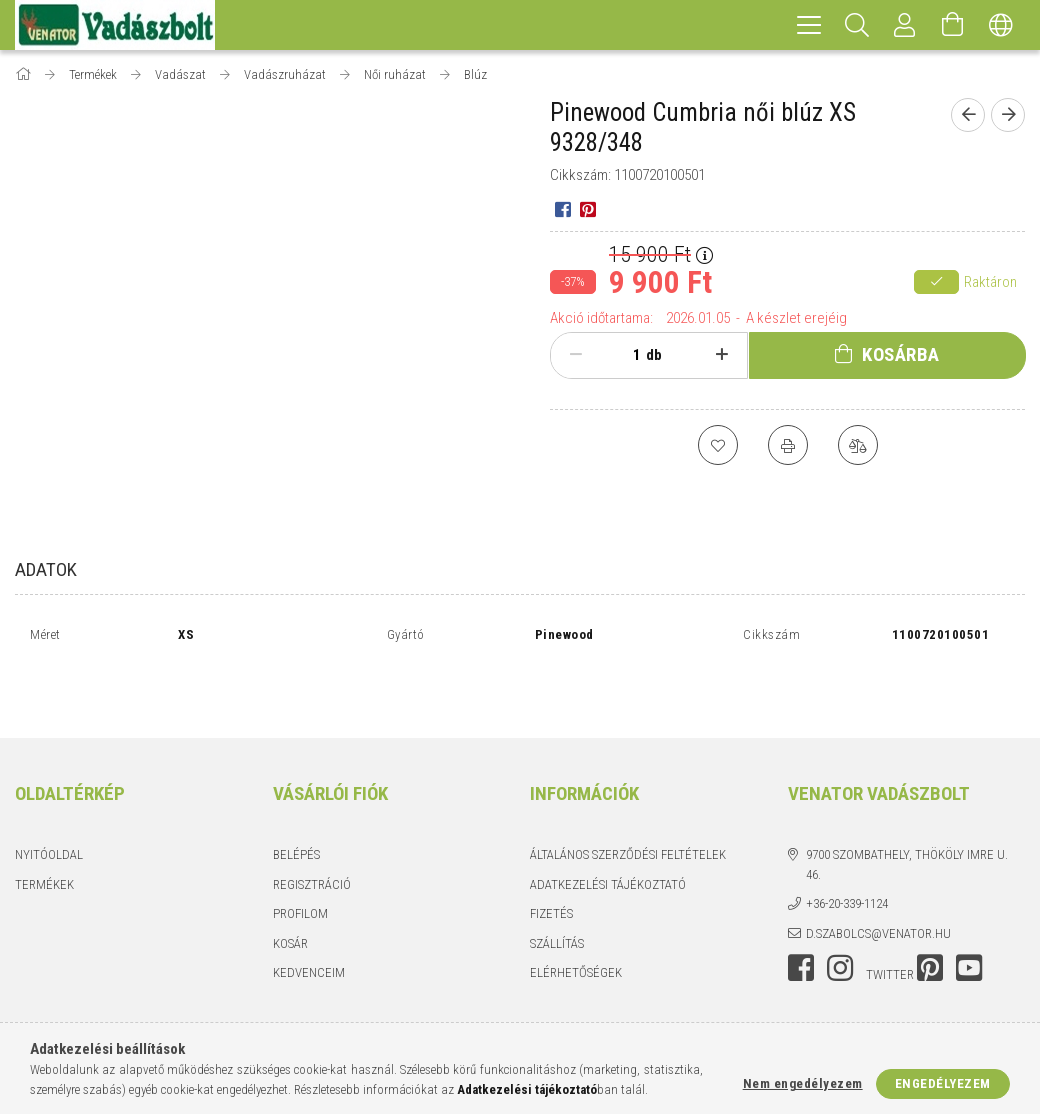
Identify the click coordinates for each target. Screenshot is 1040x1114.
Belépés (296, 806)
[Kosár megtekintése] (953, 25)
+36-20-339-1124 (847, 855)
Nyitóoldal (49, 806)
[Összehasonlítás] (858, 445)
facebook (801, 920)
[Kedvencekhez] (718, 445)
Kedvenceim (309, 924)
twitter (890, 926)
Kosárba (901, 354)
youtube (969, 920)
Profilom (300, 865)
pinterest (930, 920)
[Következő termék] (1008, 115)
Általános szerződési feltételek (628, 806)
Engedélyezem (943, 1083)
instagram (840, 920)
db (654, 355)
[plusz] (722, 355)
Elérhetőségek (576, 924)
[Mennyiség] (626, 355)
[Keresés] (857, 25)
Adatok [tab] (46, 569)
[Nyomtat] (788, 445)
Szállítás (557, 895)
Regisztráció (312, 836)
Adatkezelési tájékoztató (608, 836)
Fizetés (551, 865)
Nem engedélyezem (803, 1083)
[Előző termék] (968, 115)
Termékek (44, 836)
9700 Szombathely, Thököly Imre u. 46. (907, 816)
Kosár (290, 895)
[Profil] (905, 25)
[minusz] (576, 355)
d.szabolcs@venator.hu (878, 885)
